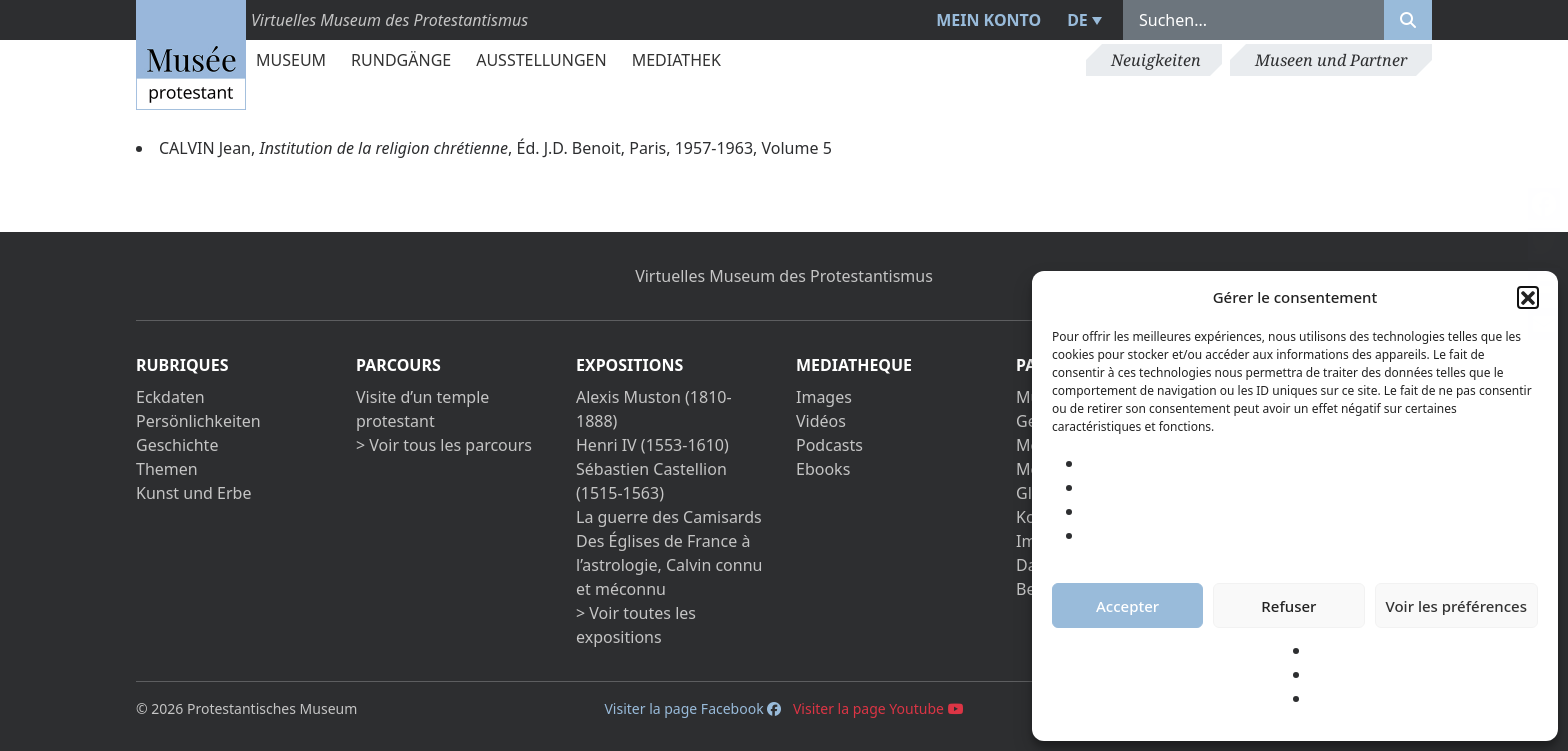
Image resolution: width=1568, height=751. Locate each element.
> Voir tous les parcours (444, 445)
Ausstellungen (541, 60)
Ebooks (823, 469)
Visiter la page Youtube (878, 708)
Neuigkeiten (1156, 60)
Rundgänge (401, 60)
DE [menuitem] (1077, 20)
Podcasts (829, 445)
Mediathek (676, 60)
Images (824, 397)
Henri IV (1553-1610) (652, 445)
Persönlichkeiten (198, 421)
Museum (291, 60)
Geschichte (177, 445)
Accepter (1127, 606)
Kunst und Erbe (193, 493)
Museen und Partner (1331, 60)
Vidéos (821, 421)
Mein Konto (988, 20)
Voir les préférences (1456, 606)
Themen (167, 469)
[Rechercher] (1408, 20)
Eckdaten (170, 397)
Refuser (1288, 606)
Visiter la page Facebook (692, 708)
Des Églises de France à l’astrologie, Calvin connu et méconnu (669, 565)
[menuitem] (1082, 20)
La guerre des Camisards (669, 517)
